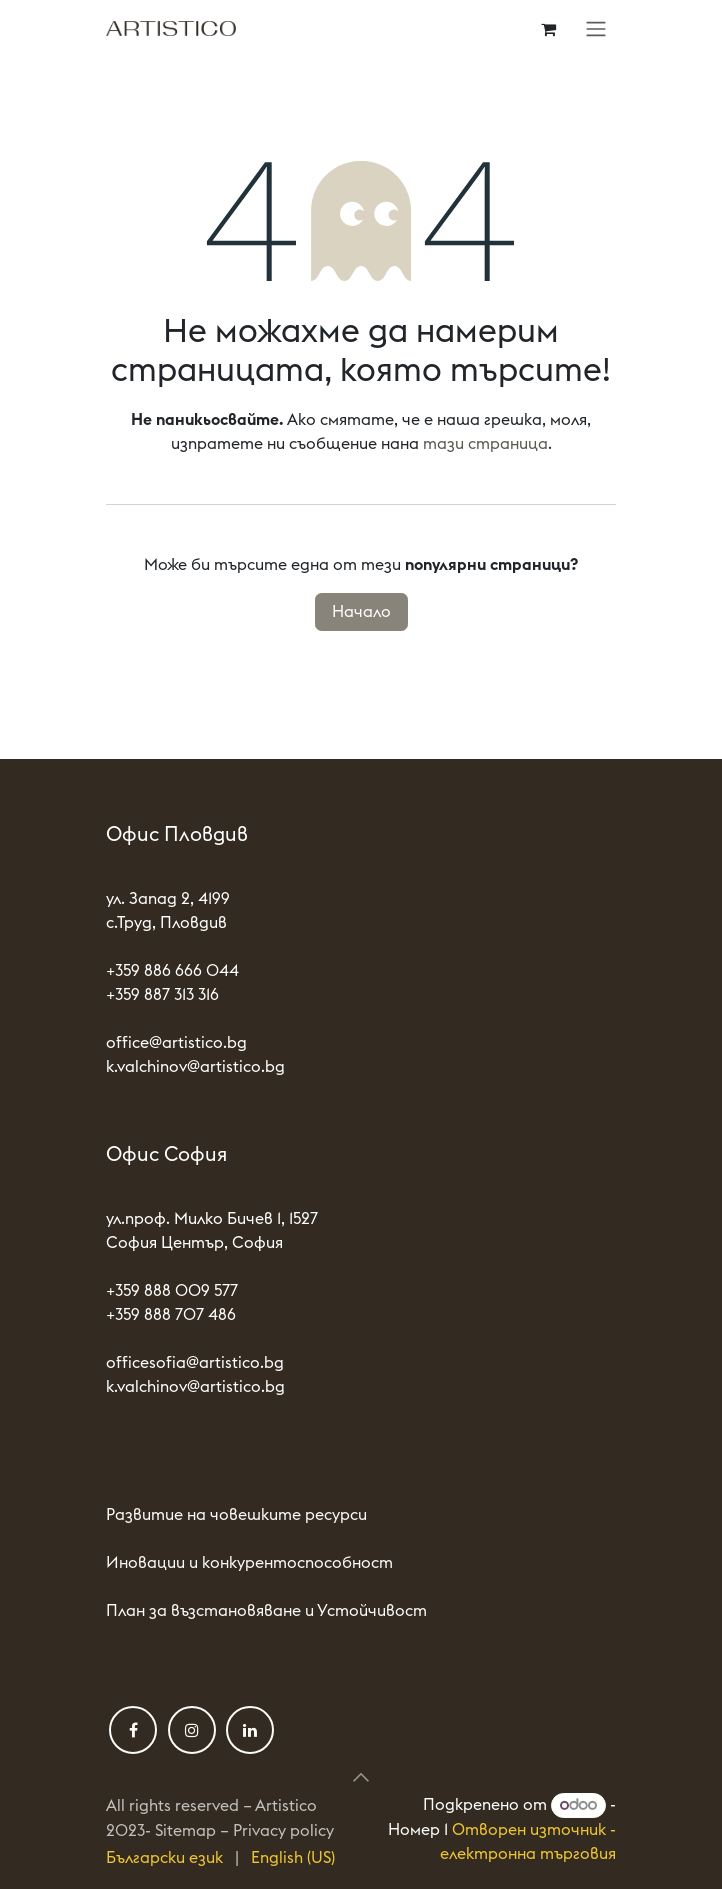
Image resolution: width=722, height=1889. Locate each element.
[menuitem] (164, 1858)
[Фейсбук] (133, 1730)
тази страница (485, 444)
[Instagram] (192, 1730)
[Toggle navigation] (596, 28)
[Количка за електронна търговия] (548, 29)
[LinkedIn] (250, 1730)
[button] (361, 1777)
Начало (361, 612)
